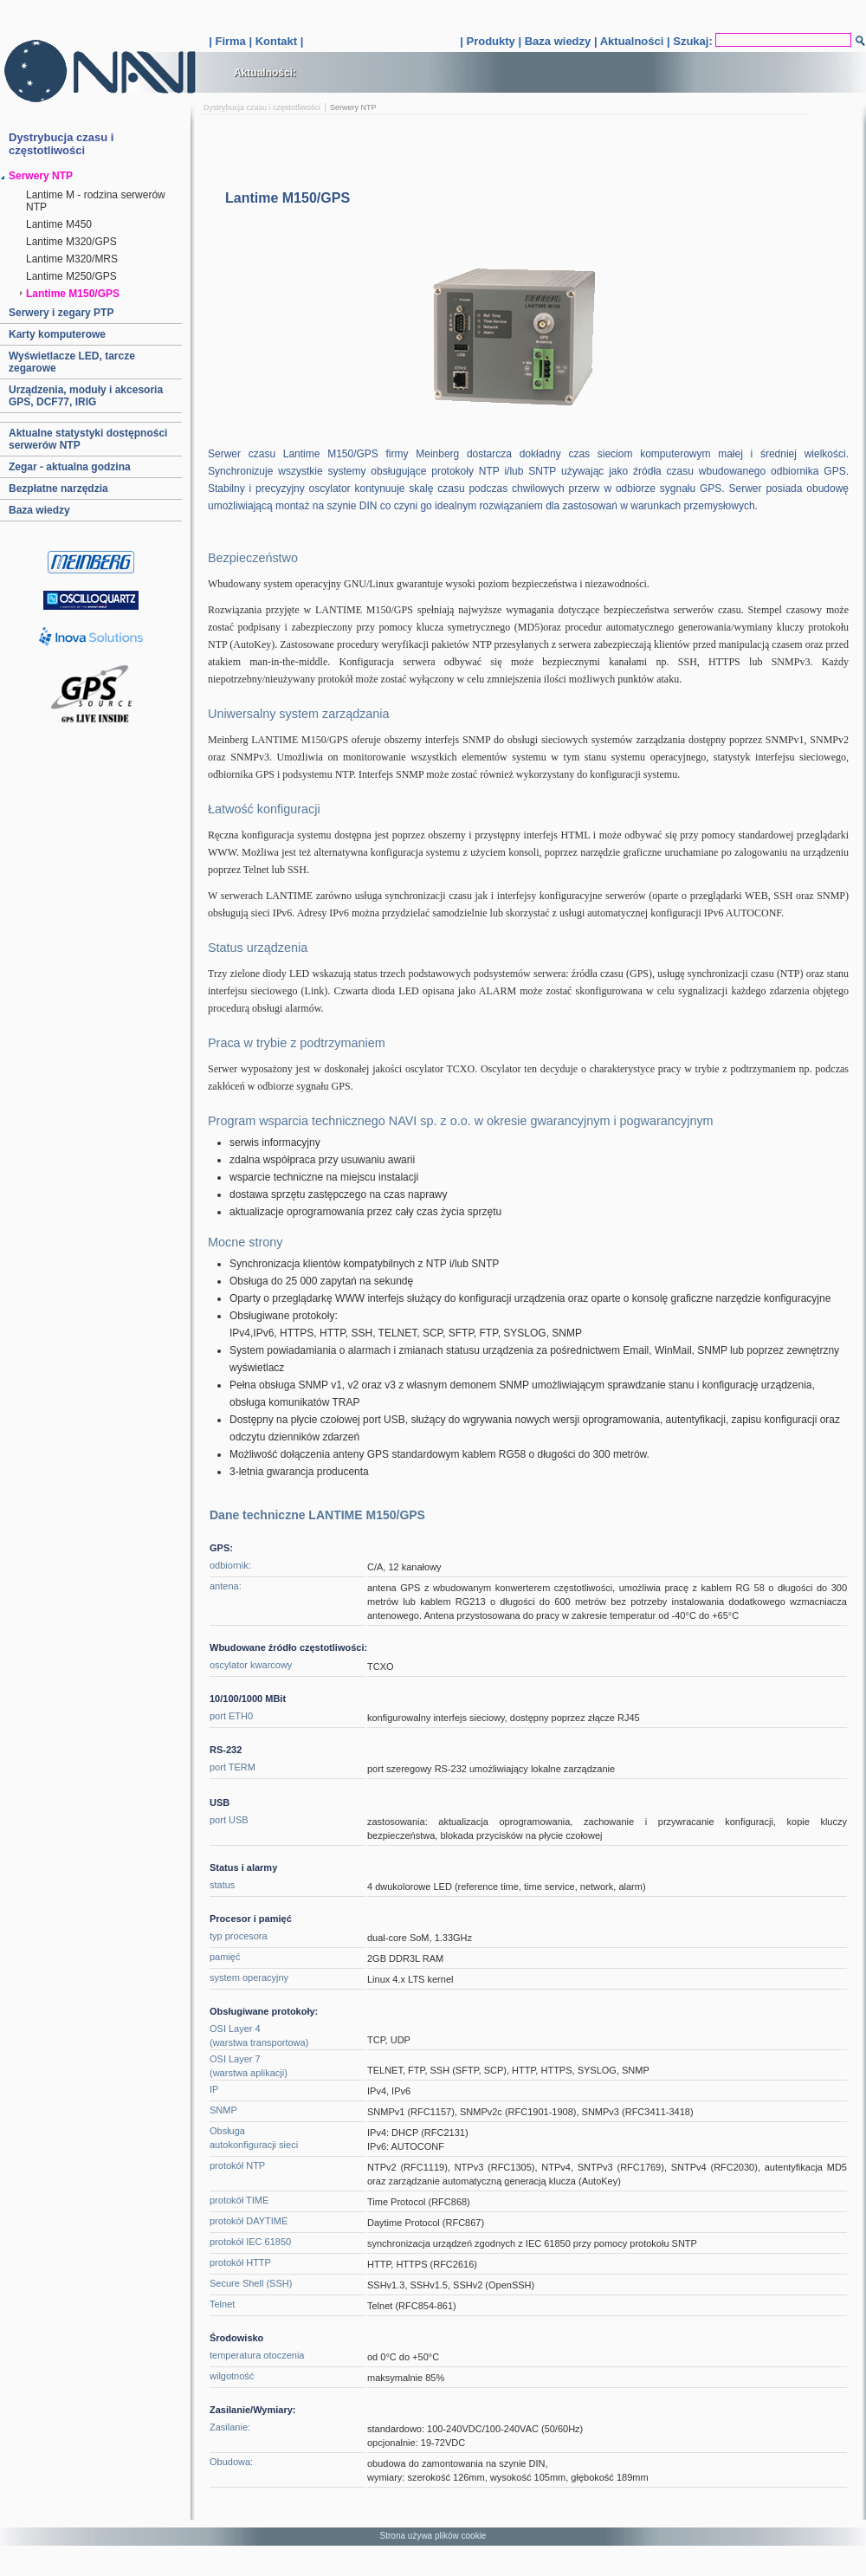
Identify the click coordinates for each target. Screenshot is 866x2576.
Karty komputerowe (57, 334)
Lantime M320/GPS (71, 242)
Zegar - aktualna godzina (70, 467)
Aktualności (632, 41)
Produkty (490, 41)
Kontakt (276, 41)
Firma (230, 41)
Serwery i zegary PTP (61, 313)
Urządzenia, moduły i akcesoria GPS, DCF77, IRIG (86, 396)
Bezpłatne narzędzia (58, 488)
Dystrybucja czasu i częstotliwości (262, 107)
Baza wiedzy (558, 41)
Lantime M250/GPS (71, 276)
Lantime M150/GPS (73, 294)
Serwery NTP (41, 176)
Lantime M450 (59, 224)
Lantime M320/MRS (72, 259)
